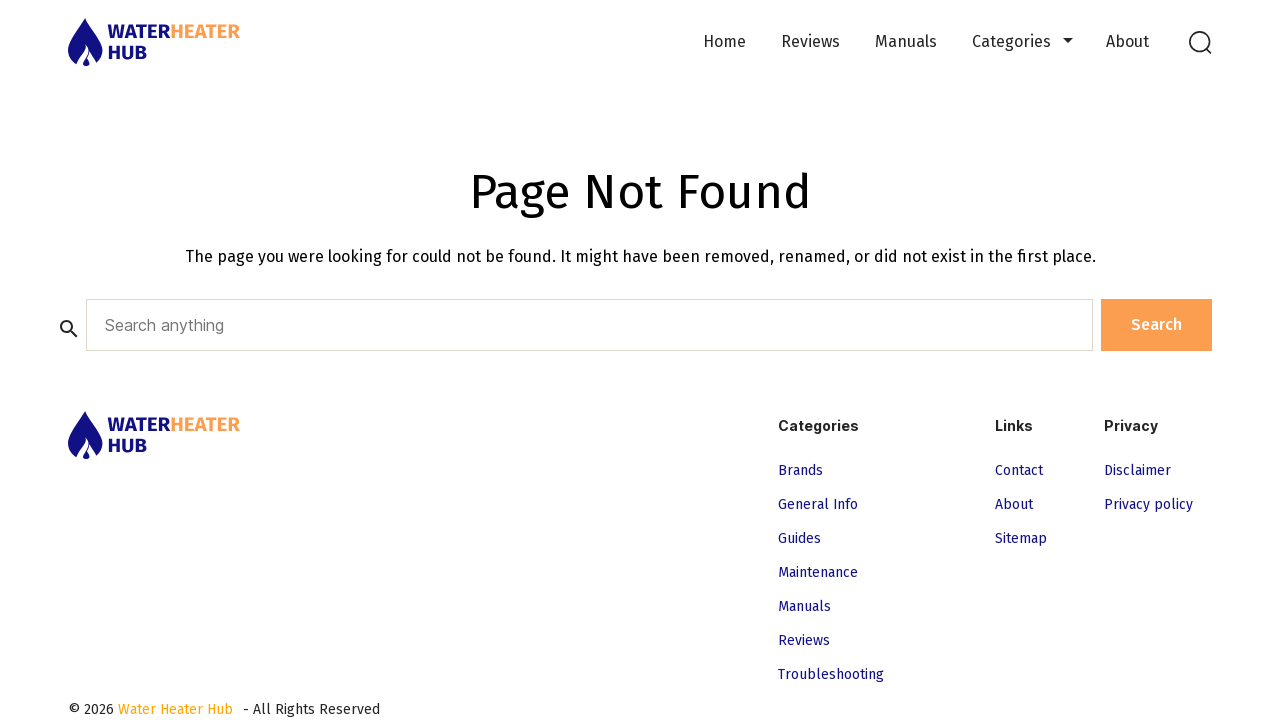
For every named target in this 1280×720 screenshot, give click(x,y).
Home (724, 41)
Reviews (810, 41)
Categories (1011, 41)
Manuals (906, 41)
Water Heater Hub (175, 709)
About (1127, 41)
